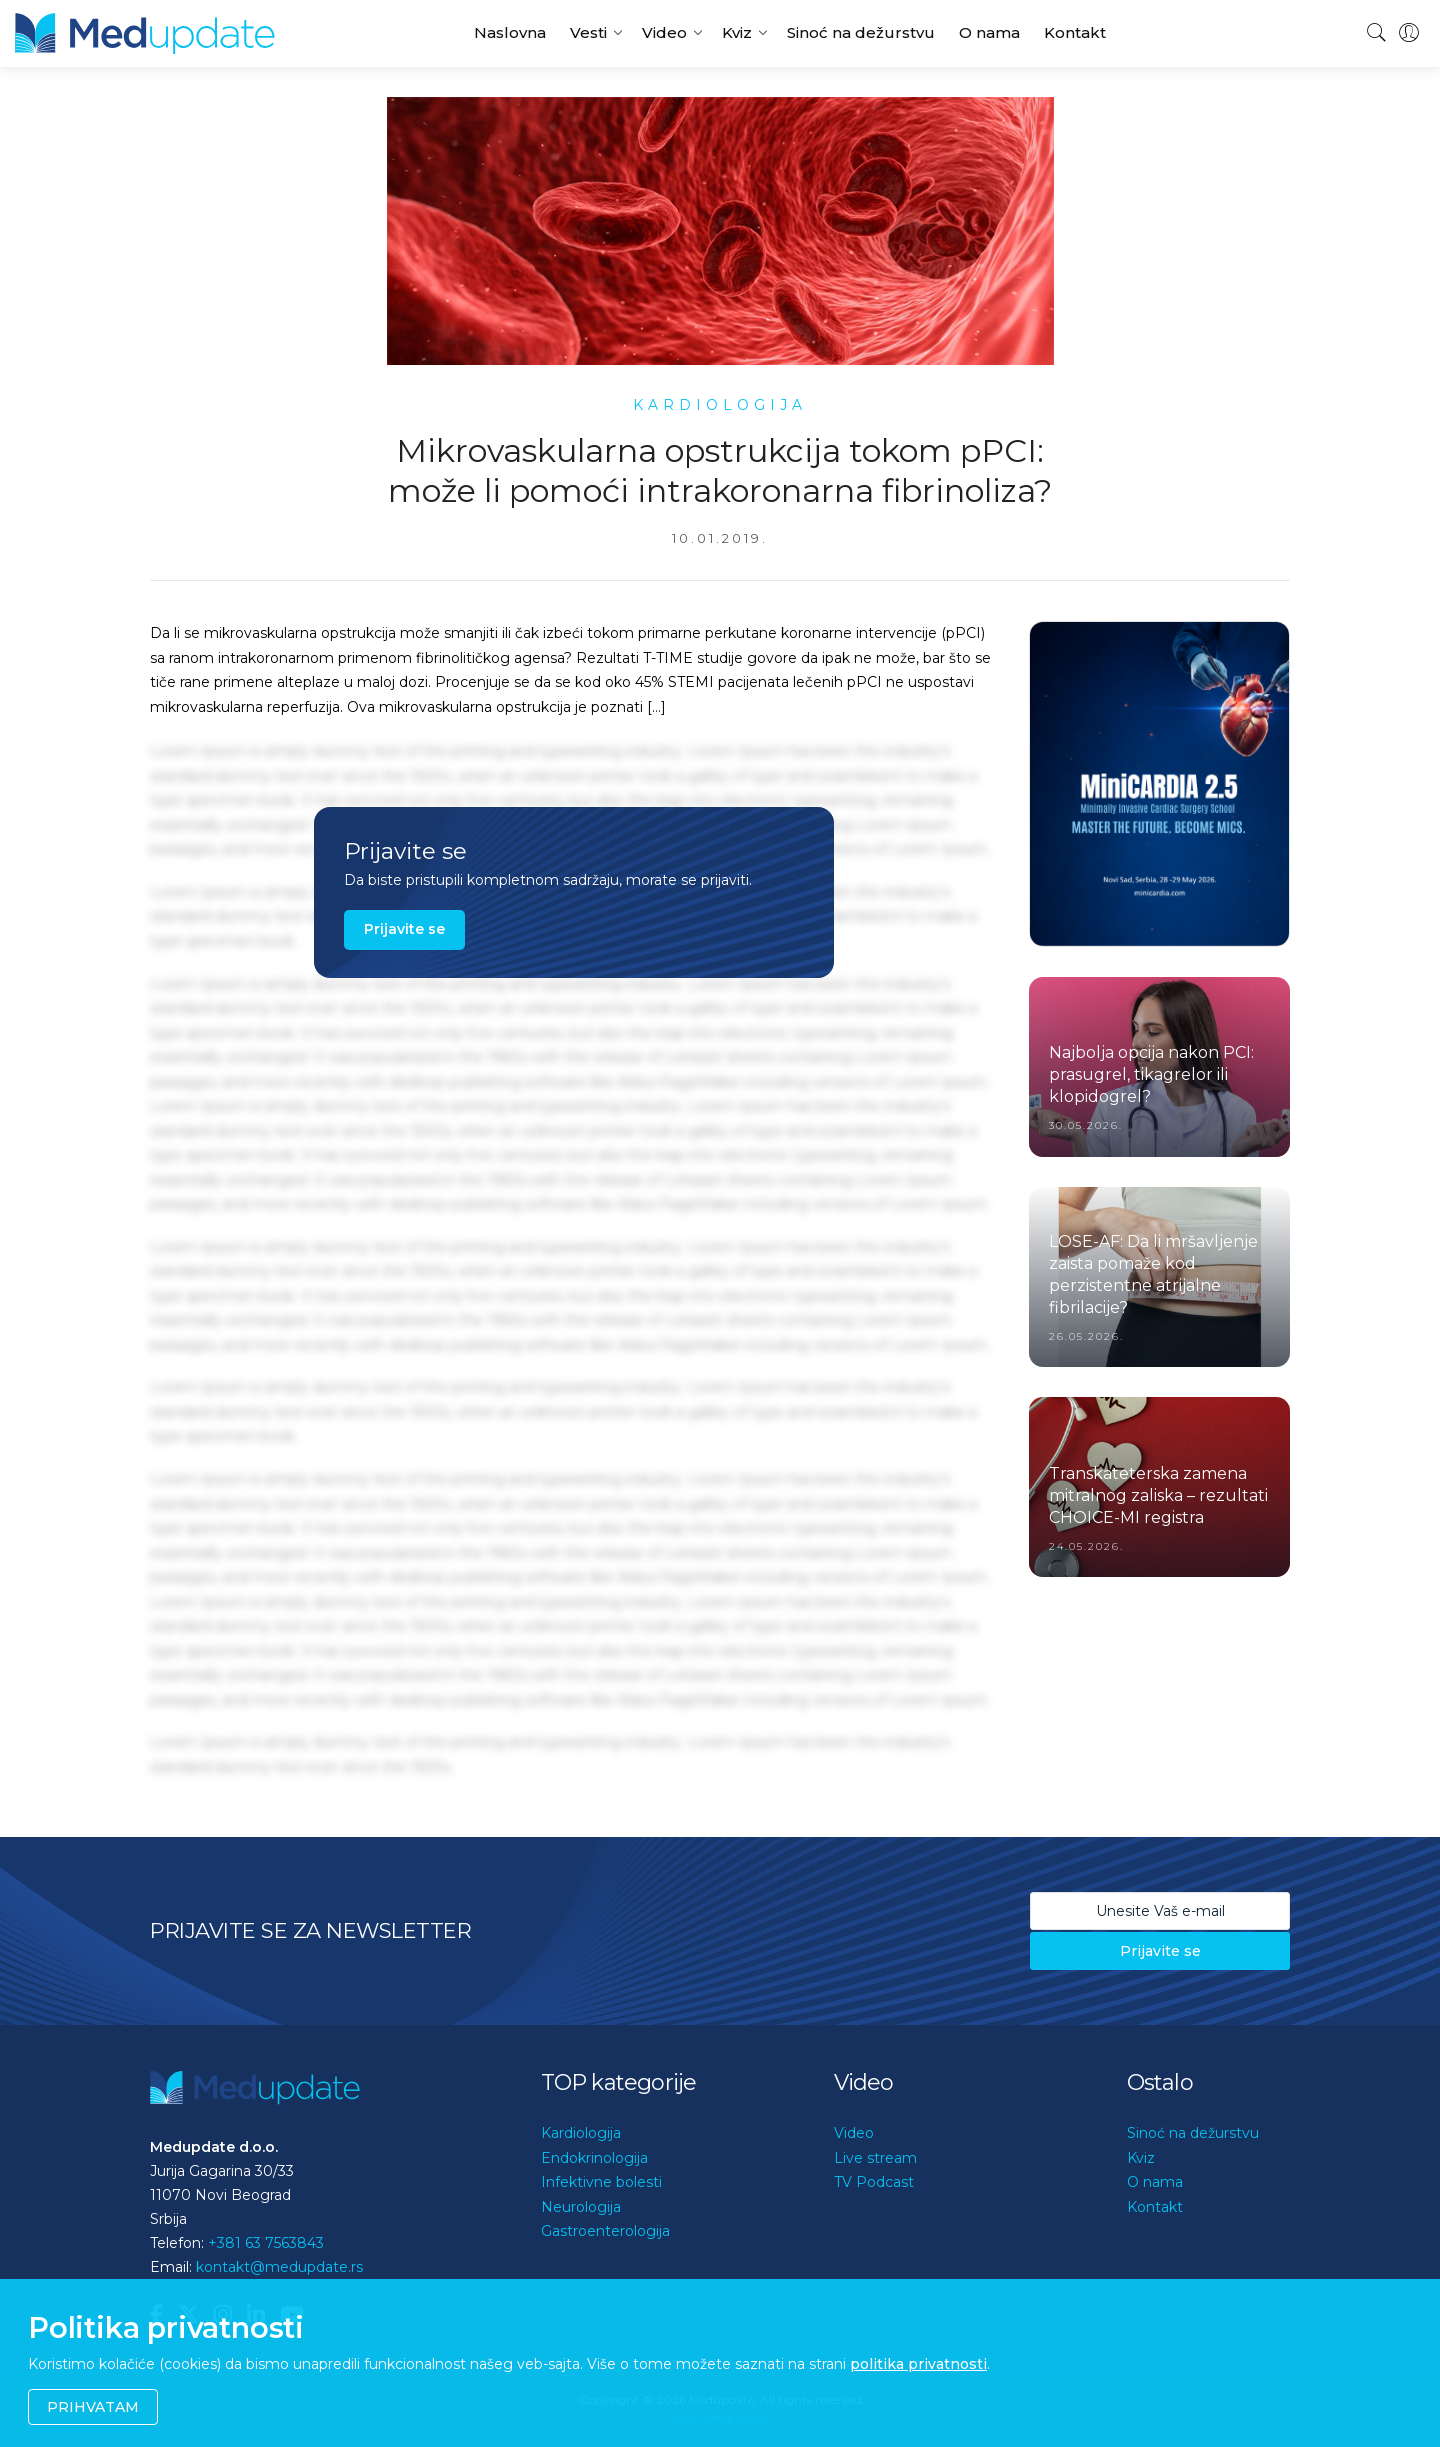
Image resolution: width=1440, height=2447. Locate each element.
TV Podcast (874, 2182)
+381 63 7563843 (266, 2243)
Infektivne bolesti (601, 2182)
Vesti (588, 32)
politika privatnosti (918, 2364)
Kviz (737, 32)
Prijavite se (404, 929)
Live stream (875, 2158)
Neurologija (581, 2207)
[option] (1159, 784)
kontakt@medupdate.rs (279, 2267)
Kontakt (1075, 32)
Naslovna (510, 32)
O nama (989, 32)
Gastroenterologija (605, 2231)
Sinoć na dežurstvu (861, 32)
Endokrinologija (594, 2158)
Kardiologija (581, 2133)
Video (664, 32)
